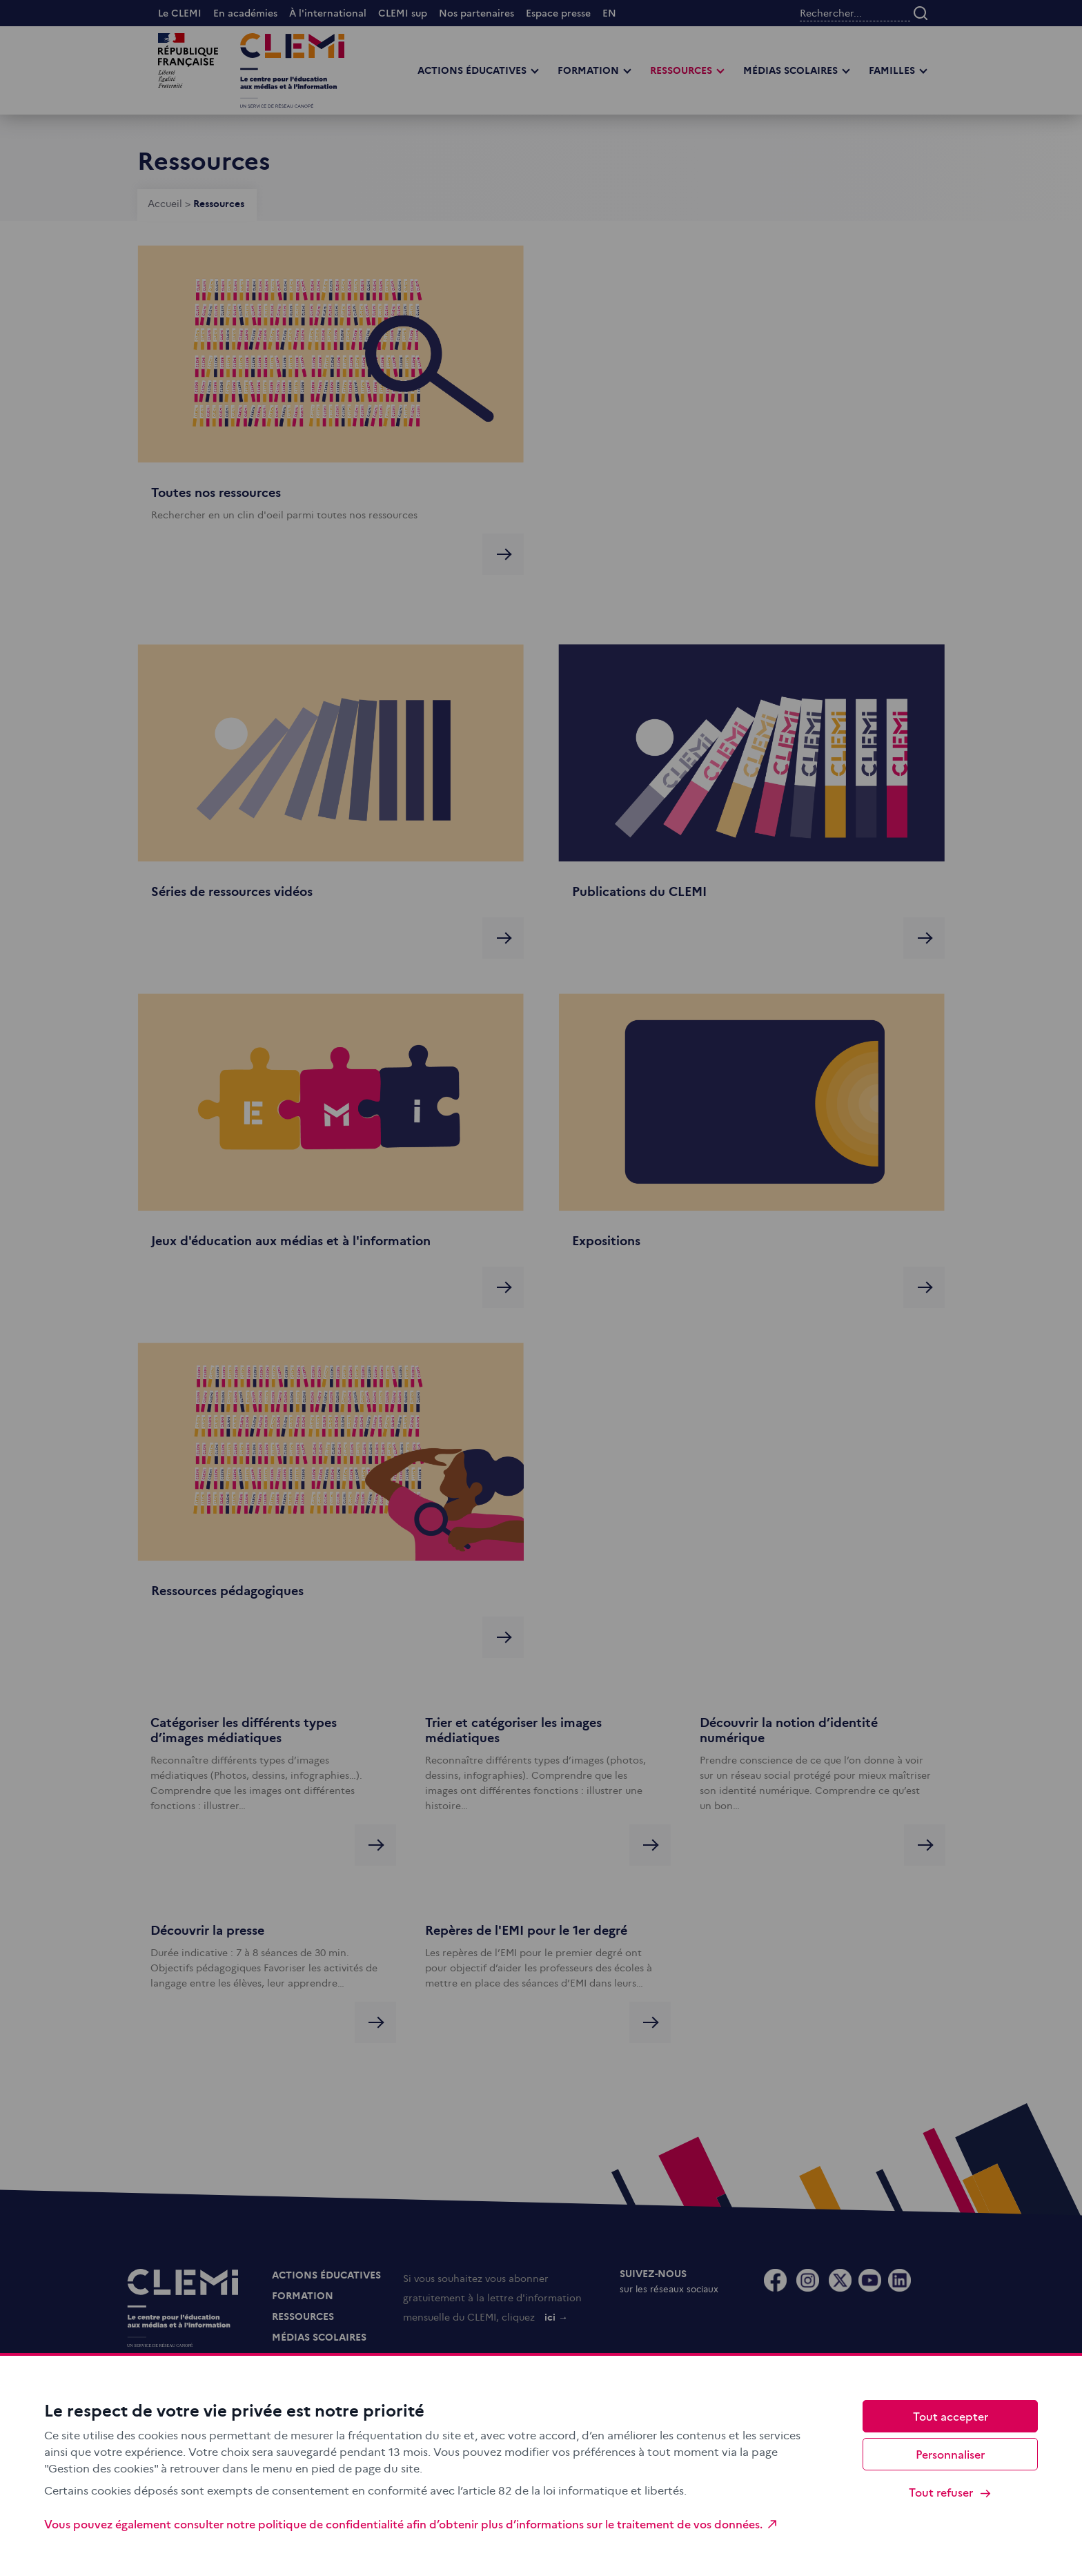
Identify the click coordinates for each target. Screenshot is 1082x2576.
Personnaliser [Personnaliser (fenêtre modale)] (950, 2453)
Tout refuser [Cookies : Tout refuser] (950, 2492)
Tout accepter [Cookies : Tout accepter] (950, 2415)
